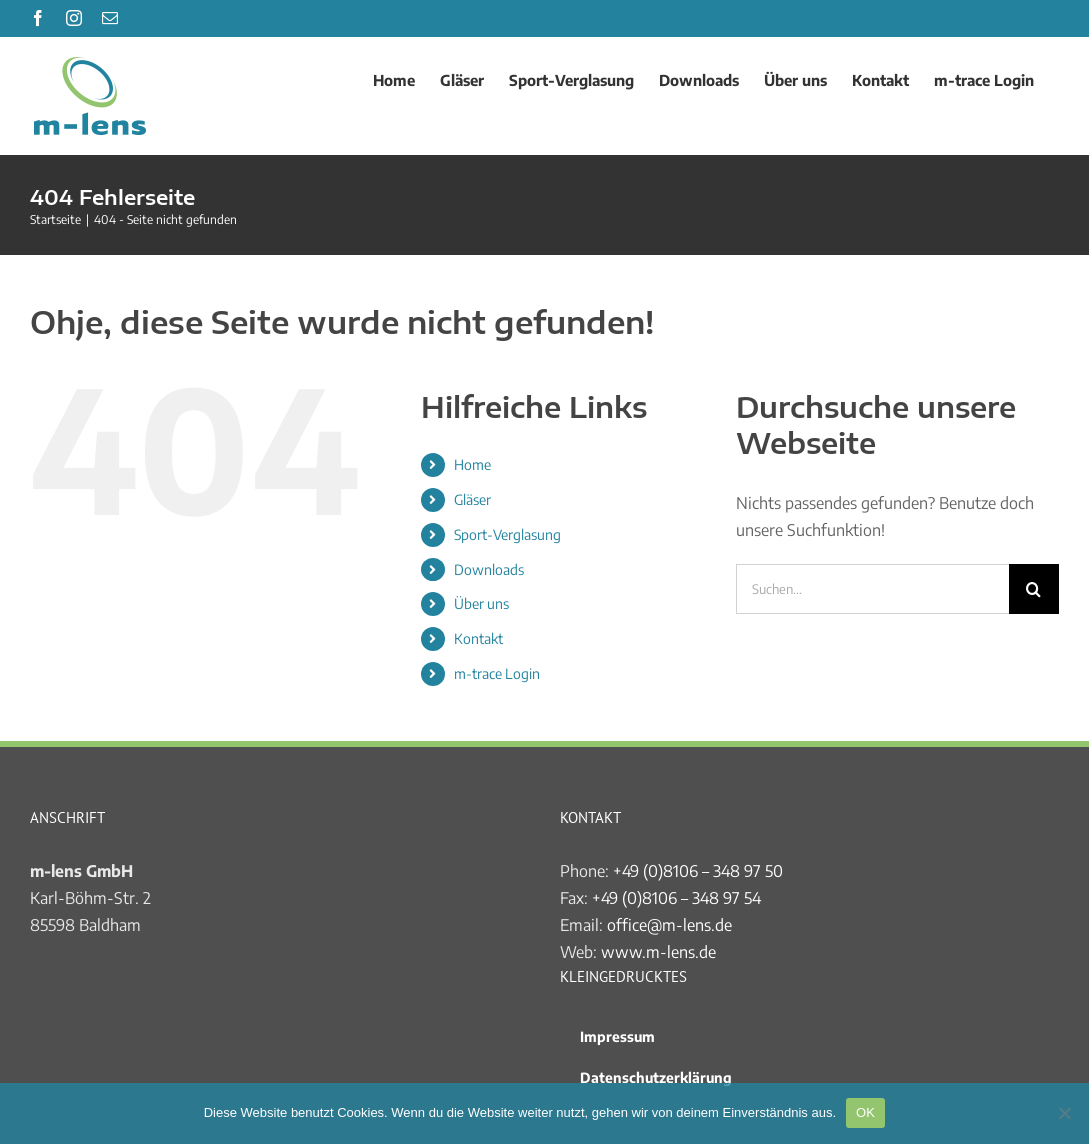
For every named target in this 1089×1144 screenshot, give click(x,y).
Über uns (481, 603)
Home (472, 464)
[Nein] (1064, 1113)
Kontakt (478, 638)
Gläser (472, 499)
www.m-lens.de (658, 952)
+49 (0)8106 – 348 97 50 (698, 871)
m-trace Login (497, 673)
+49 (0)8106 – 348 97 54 (676, 898)
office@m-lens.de (669, 925)
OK (865, 1112)
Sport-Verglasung (507, 534)
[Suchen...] (872, 589)
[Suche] (1034, 589)
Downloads (489, 569)
